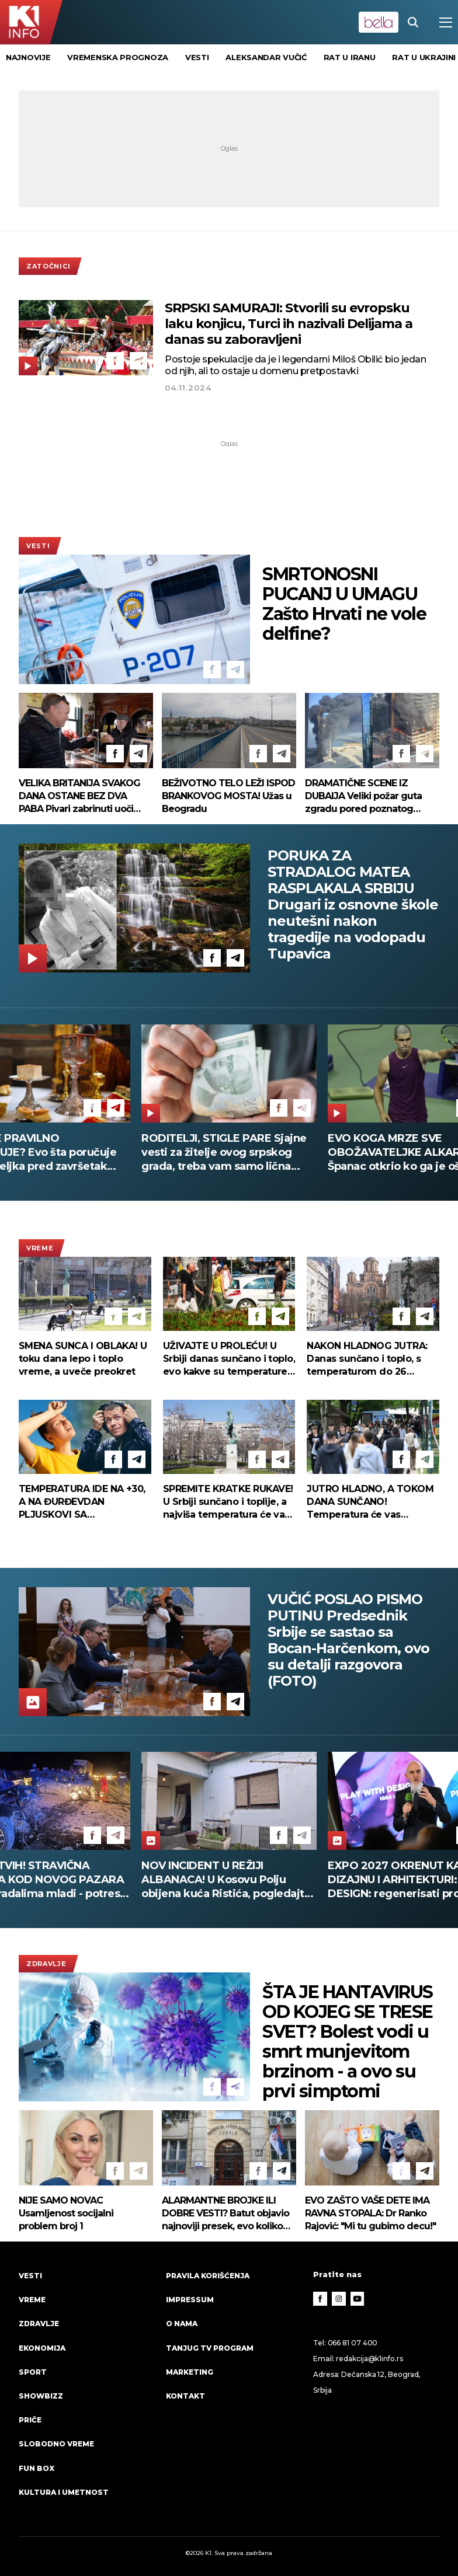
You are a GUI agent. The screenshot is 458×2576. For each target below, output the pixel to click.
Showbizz (41, 2396)
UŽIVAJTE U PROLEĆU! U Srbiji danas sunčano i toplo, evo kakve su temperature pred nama (229, 1359)
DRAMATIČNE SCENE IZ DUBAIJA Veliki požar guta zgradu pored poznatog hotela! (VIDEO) (363, 796)
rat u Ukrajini (424, 57)
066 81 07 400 (353, 2342)
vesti (197, 57)
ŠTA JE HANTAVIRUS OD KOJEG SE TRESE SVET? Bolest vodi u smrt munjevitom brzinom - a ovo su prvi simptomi (347, 2041)
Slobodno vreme (56, 2443)
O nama (181, 2323)
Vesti (38, 546)
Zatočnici (48, 266)
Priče (30, 2419)
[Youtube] (358, 2299)
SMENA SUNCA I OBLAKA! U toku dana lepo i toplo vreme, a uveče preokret (83, 1358)
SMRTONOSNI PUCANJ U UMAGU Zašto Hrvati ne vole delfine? (344, 604)
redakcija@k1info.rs (369, 2358)
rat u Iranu (350, 57)
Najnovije (28, 57)
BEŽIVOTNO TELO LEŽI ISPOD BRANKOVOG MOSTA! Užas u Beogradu (228, 796)
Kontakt (185, 2396)
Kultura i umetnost (64, 2492)
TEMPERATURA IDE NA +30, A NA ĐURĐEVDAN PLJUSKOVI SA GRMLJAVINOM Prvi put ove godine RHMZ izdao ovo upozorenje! (84, 1502)
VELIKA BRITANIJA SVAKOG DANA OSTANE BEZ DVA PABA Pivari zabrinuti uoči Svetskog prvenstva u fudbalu (79, 796)
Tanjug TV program (210, 2348)
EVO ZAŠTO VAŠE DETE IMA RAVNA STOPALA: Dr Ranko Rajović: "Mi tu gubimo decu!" (370, 2213)
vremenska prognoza (117, 57)
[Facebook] (115, 361)
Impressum (190, 2299)
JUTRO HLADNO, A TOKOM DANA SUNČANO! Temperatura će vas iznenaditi (370, 1502)
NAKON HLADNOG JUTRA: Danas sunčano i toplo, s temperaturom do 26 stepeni (367, 1359)
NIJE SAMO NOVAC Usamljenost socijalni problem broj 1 (66, 2213)
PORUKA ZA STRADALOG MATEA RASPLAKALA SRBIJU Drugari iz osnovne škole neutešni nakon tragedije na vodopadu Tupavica (353, 905)
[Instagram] (339, 2299)
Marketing (189, 2372)
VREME (39, 1248)
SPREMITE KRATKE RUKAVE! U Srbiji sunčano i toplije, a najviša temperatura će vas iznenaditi (228, 1502)
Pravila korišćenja (207, 2275)
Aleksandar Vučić (265, 57)
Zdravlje (46, 1964)
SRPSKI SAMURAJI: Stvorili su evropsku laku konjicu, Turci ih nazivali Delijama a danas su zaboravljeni (288, 323)
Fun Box (36, 2468)
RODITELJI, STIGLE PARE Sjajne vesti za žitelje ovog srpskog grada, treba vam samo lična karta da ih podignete (238, 1152)
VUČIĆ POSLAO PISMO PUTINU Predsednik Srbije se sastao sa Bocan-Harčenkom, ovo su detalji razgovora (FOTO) (348, 1640)
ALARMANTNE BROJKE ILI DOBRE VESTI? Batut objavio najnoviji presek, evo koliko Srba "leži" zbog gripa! (225, 2214)
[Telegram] (138, 361)
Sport (33, 2372)
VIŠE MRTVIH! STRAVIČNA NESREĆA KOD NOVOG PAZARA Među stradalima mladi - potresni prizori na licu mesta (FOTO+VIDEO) (228, 1880)
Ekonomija (42, 2348)
